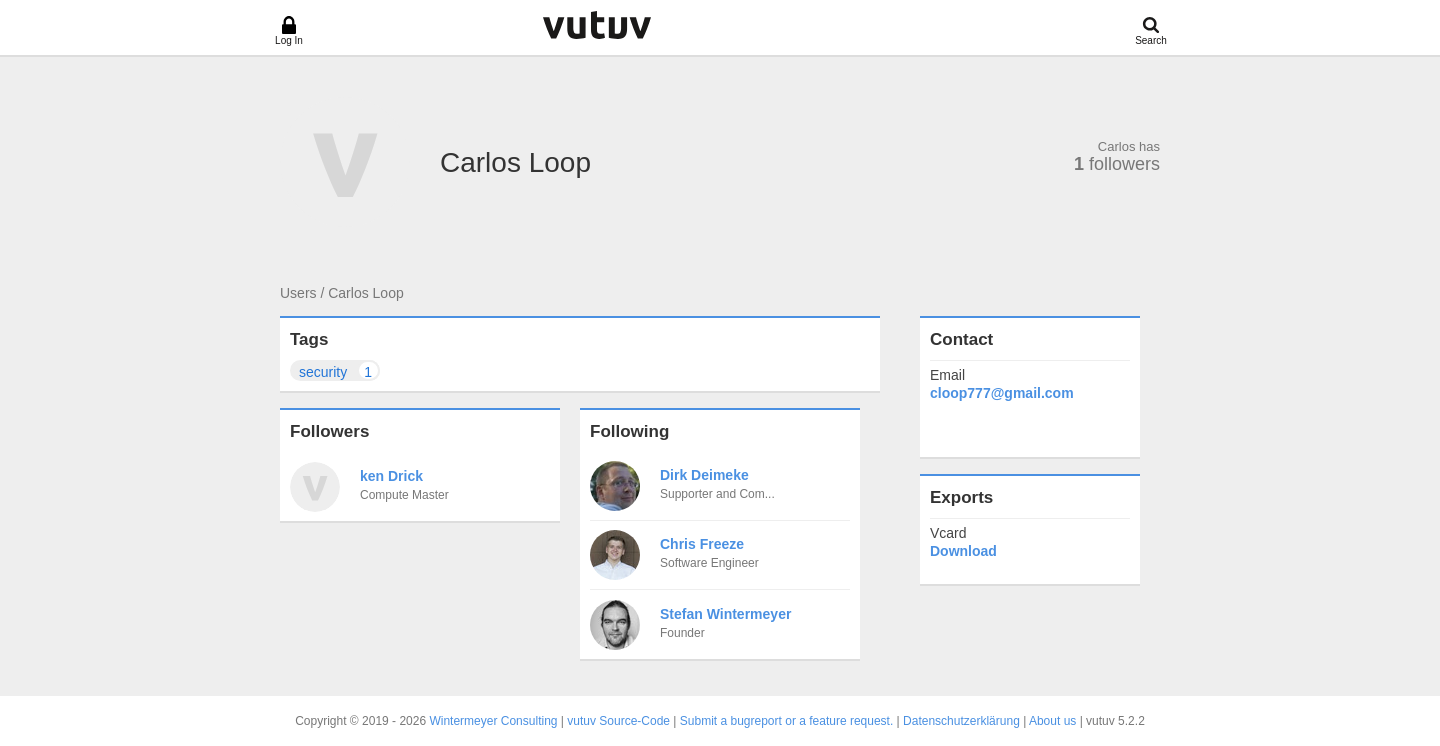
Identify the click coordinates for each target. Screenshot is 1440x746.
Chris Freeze (702, 544)
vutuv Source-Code (618, 721)
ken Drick (391, 476)
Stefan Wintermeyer (725, 614)
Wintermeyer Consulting (493, 721)
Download (963, 551)
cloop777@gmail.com (1002, 393)
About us (1052, 721)
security (339, 370)
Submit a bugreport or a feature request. (786, 721)
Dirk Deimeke (704, 475)
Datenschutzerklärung (961, 721)
